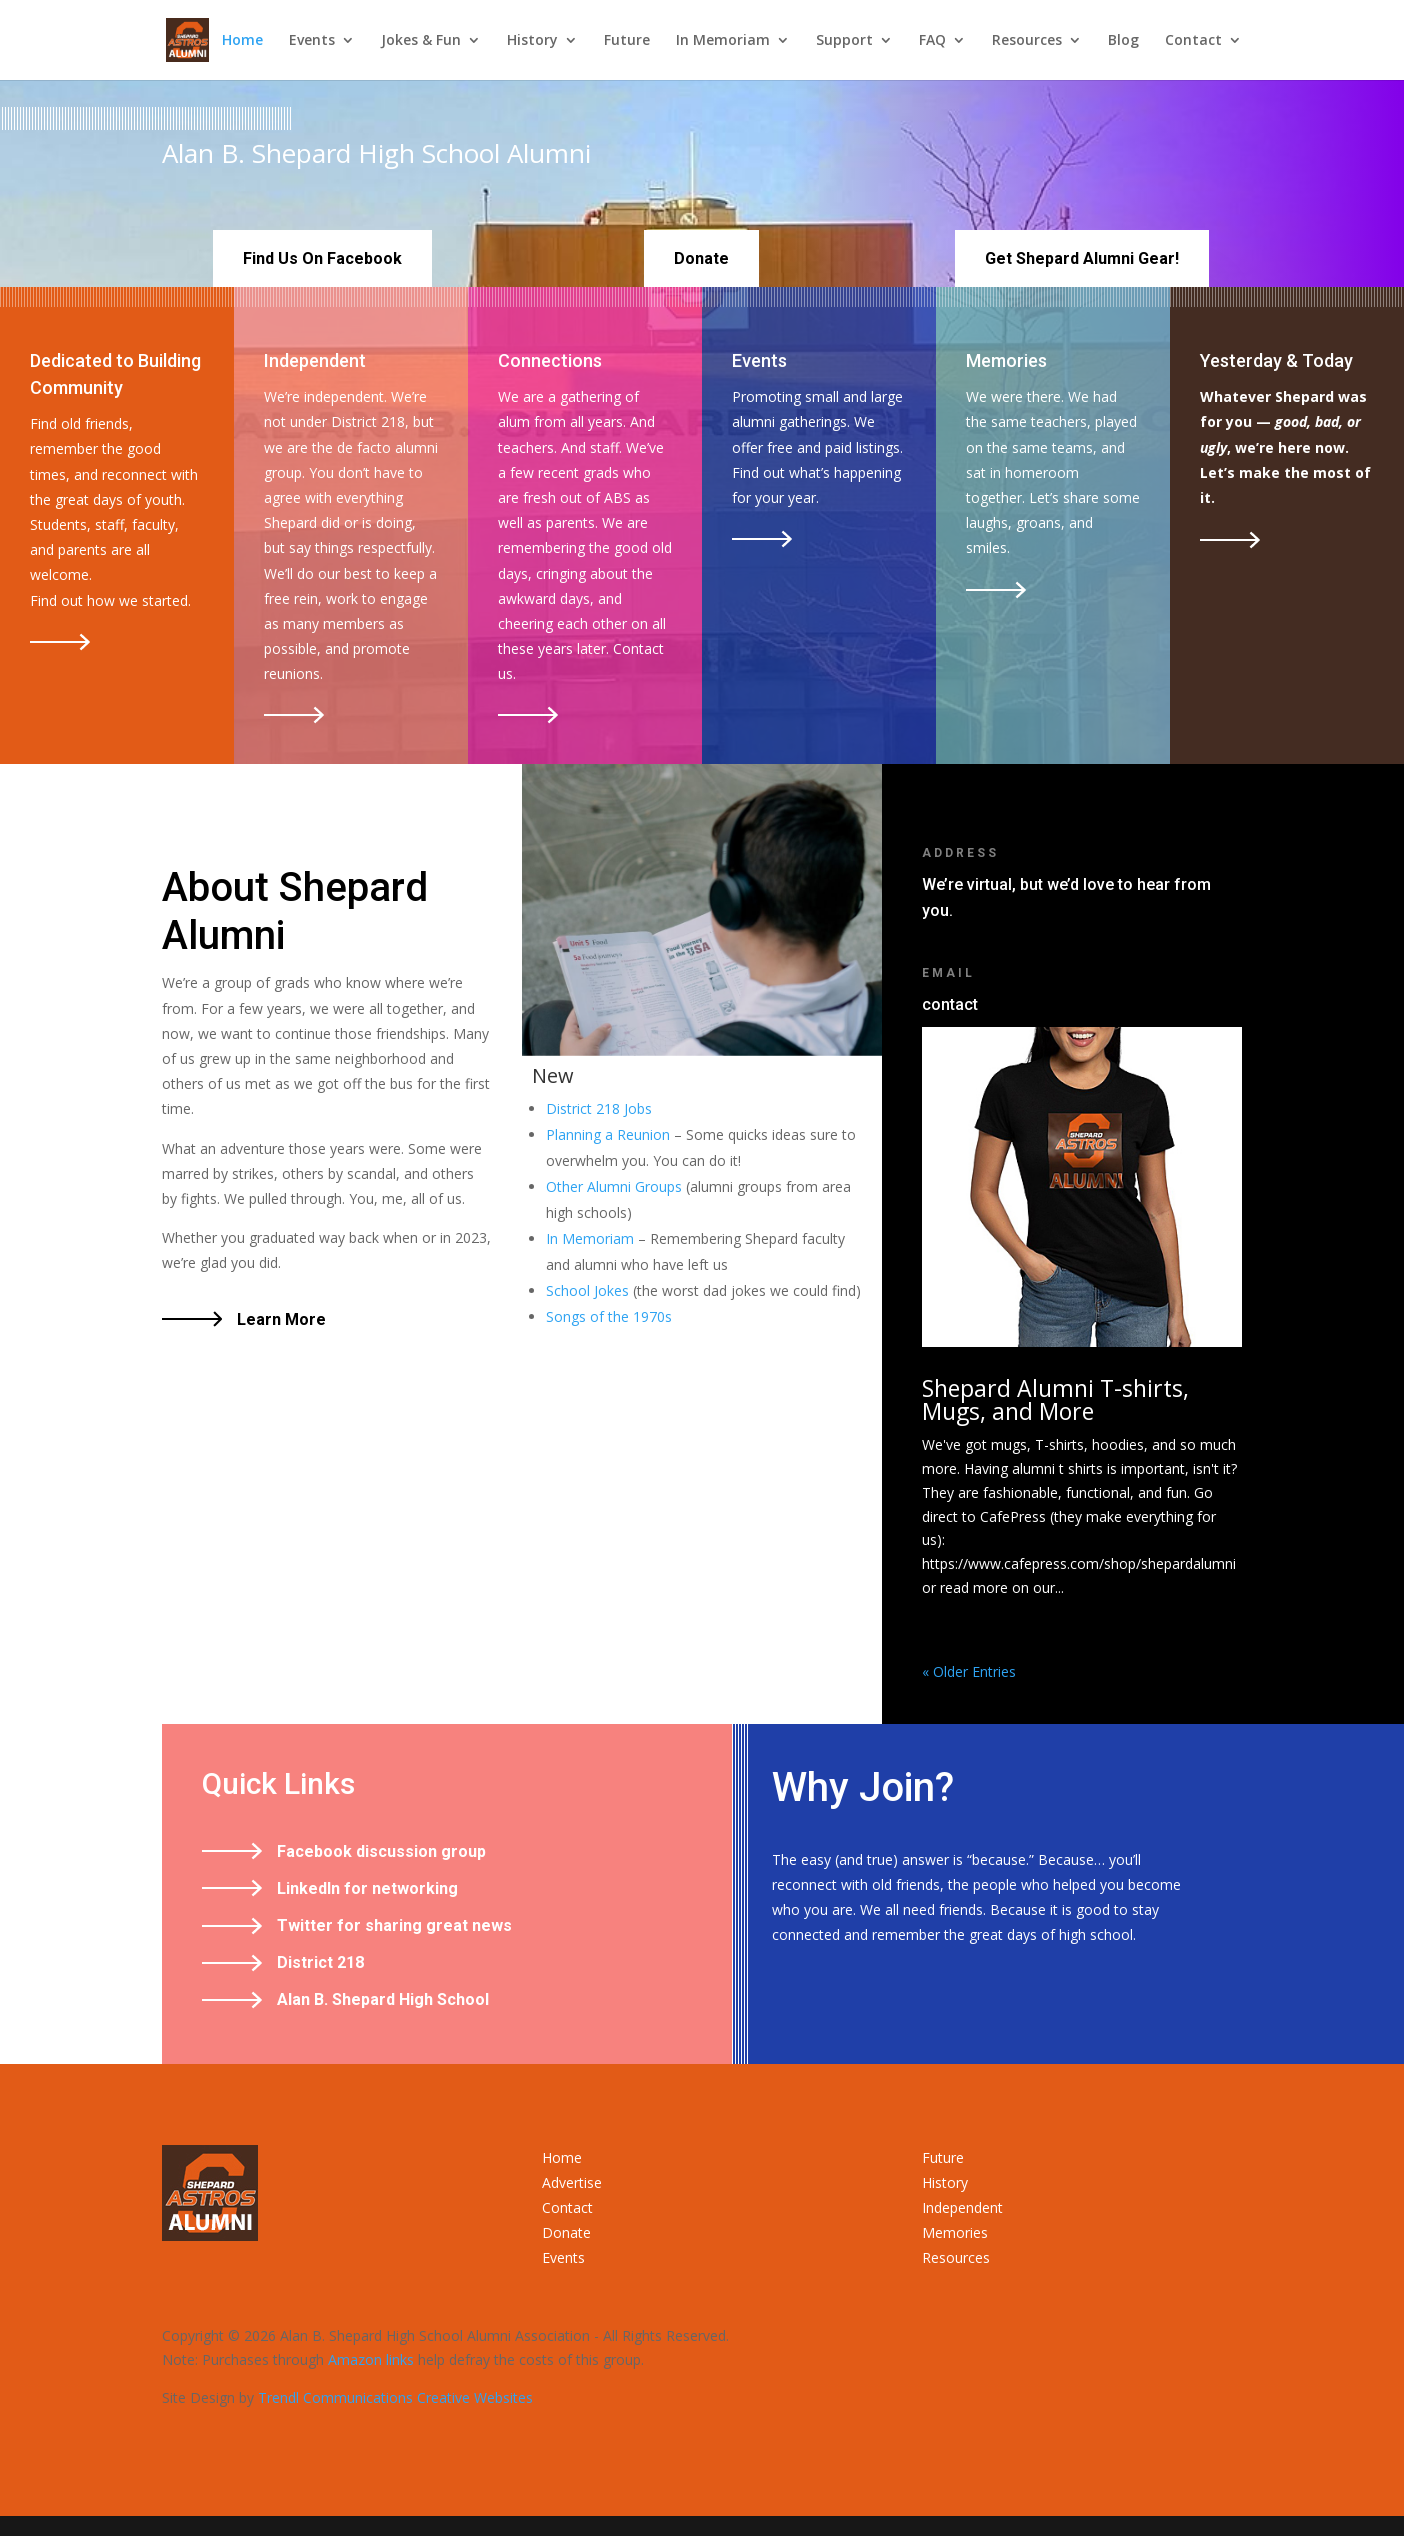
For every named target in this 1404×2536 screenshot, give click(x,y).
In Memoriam (723, 41)
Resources (1027, 41)
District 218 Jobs (599, 1108)
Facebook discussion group (381, 1851)
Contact (1193, 41)
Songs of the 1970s (609, 1316)
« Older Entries (969, 1671)
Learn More (281, 1319)
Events (312, 41)
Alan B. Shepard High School (383, 1999)
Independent (962, 2207)
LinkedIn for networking (367, 1888)
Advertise (572, 2182)
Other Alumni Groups (614, 1186)
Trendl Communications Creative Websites (395, 2397)
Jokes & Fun (421, 41)
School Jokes (587, 1290)
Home (242, 41)
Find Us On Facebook (322, 258)
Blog (1123, 41)
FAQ (932, 41)
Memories (955, 2232)
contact (950, 1004)
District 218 (320, 1962)
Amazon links (371, 2359)
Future (627, 41)
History (532, 41)
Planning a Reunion (608, 1134)
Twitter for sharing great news (394, 1925)
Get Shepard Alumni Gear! (1082, 258)
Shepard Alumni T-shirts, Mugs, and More (1055, 1399)
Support (844, 41)
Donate (701, 258)
